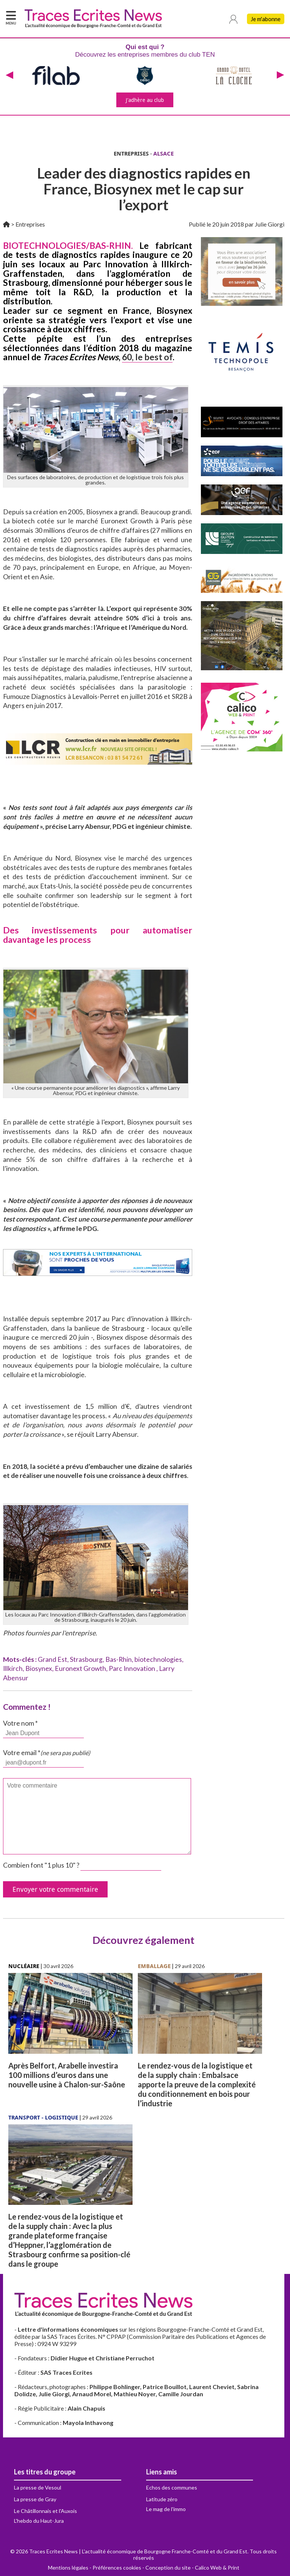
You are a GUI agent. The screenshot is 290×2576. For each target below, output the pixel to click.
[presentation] (9, 75)
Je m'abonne (266, 18)
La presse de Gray (35, 2499)
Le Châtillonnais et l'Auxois (45, 2511)
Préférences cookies (117, 2567)
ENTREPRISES (131, 153)
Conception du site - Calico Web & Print (192, 2567)
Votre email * (46, 1753)
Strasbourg (86, 1659)
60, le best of (147, 357)
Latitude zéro (161, 2499)
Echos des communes (171, 2487)
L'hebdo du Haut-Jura (39, 2520)
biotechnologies (158, 1659)
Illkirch (13, 1668)
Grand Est (52, 1659)
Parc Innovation (132, 1668)
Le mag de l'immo (166, 2509)
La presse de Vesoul (37, 2487)
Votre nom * (20, 1723)
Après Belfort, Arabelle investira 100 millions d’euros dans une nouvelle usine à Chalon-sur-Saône (66, 2075)
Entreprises (30, 224)
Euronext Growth (80, 1668)
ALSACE (163, 153)
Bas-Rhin (118, 1659)
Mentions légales (68, 2567)
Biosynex (38, 1668)
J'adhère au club (145, 99)
